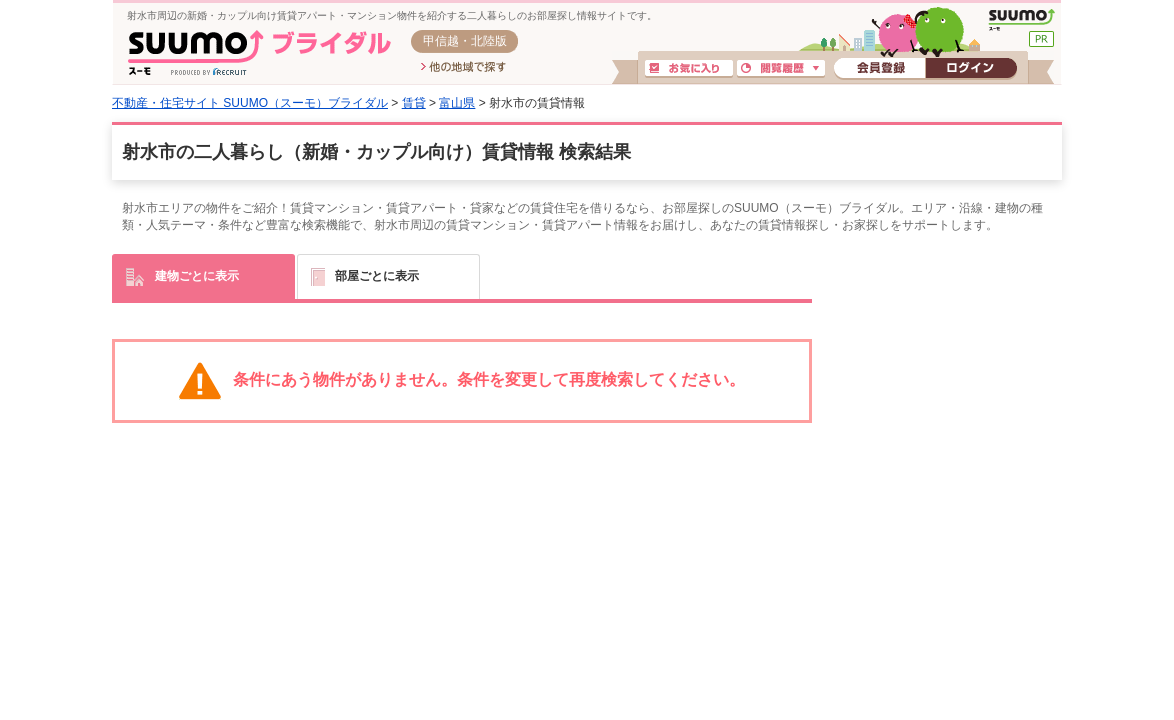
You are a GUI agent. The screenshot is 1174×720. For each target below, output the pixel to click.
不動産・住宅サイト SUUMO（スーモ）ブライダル (250, 103)
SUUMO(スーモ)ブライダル (259, 52)
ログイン (971, 69)
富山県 (457, 103)
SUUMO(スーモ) (1021, 20)
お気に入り (689, 69)
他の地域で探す (463, 68)
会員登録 (879, 69)
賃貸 (414, 103)
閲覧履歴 (781, 69)
